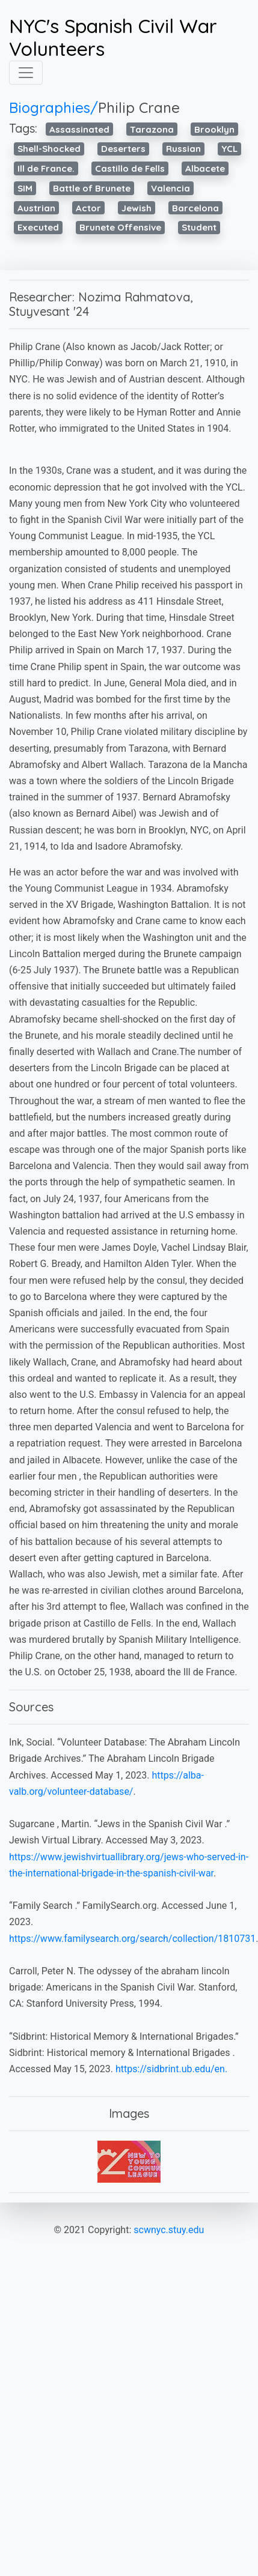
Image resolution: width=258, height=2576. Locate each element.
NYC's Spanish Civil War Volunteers (113, 37)
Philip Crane (139, 107)
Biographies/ (53, 107)
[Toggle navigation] (26, 73)
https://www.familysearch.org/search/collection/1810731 (132, 1938)
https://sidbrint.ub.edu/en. (171, 2069)
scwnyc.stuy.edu (169, 2230)
